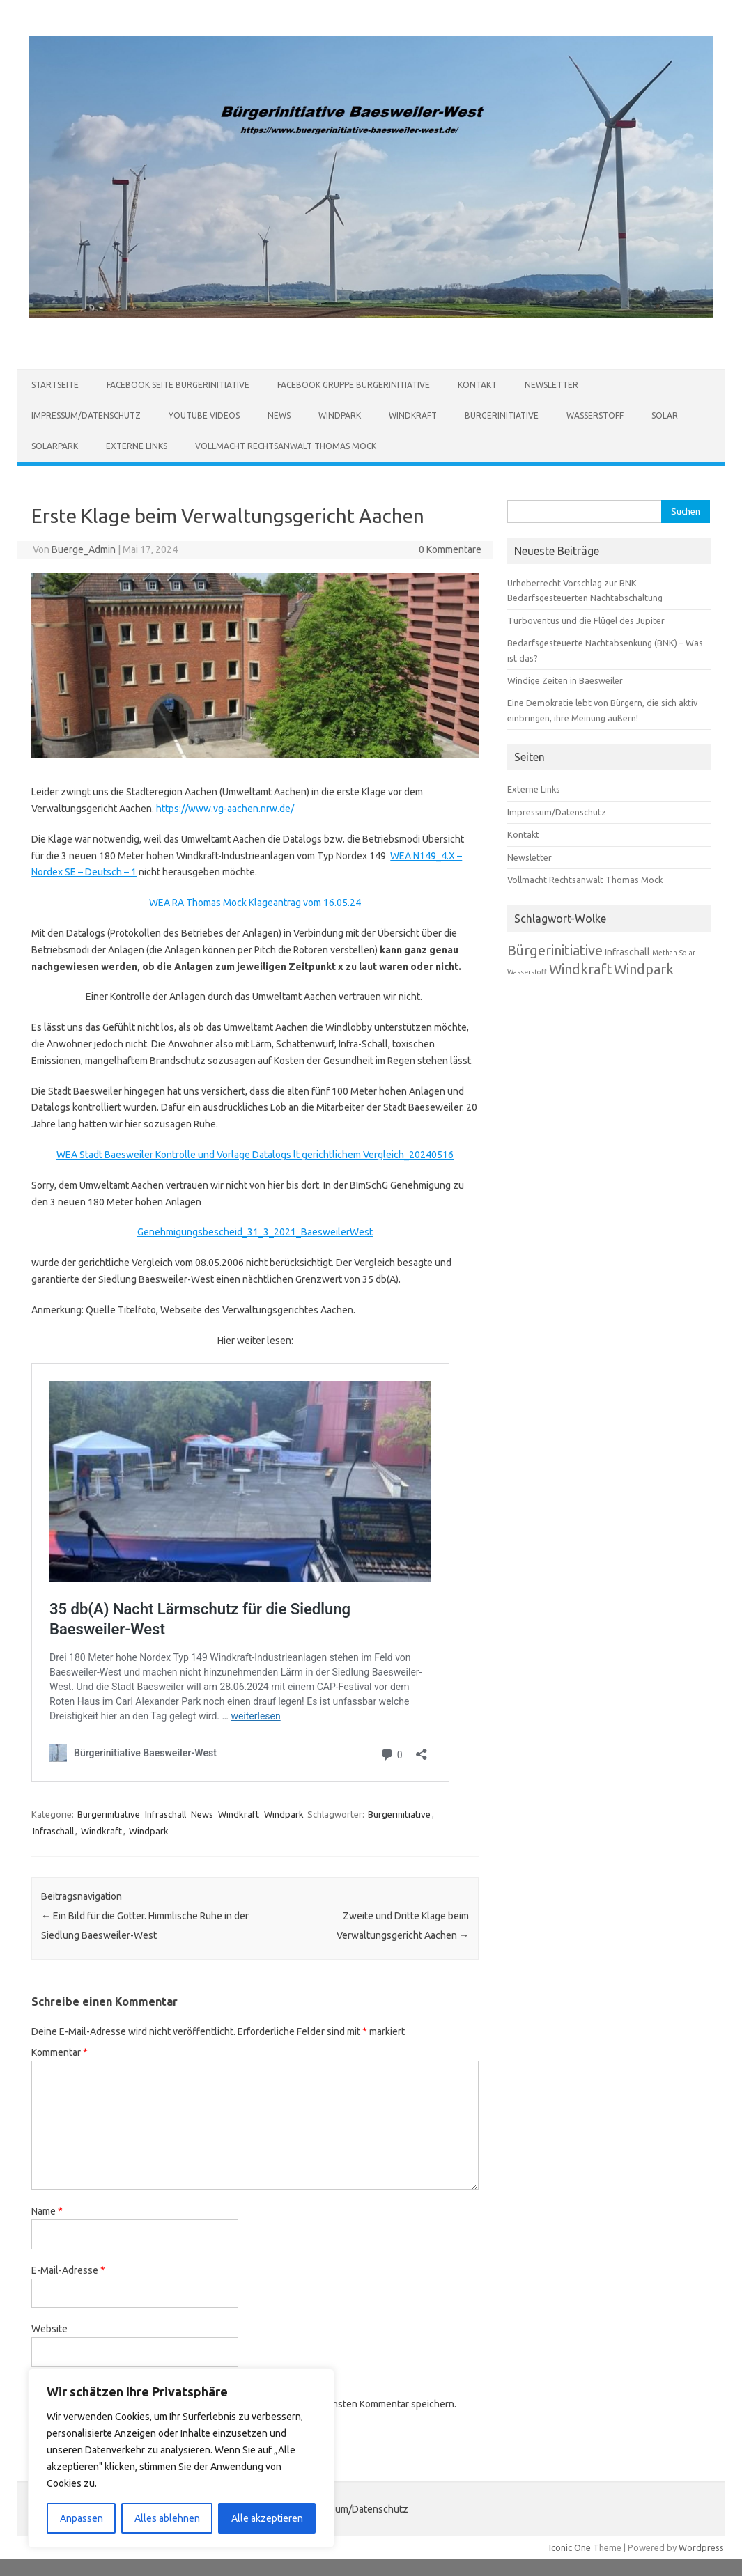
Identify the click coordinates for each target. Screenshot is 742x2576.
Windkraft (413, 415)
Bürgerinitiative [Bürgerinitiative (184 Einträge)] (555, 950)
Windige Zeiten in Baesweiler (565, 680)
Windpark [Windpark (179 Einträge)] (644, 969)
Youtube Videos (204, 415)
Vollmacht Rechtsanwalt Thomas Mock (285, 446)
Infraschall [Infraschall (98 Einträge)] (627, 952)
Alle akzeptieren (267, 2518)
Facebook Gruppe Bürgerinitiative (353, 384)
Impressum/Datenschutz (86, 415)
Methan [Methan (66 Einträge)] (664, 953)
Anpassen (81, 2518)
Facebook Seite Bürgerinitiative (178, 384)
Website (49, 2328)
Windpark (339, 415)
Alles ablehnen (167, 2518)
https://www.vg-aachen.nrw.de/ (225, 808)
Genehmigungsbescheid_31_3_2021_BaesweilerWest (255, 1232)
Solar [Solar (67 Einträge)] (687, 953)
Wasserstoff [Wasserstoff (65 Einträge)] (527, 972)
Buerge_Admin (84, 549)
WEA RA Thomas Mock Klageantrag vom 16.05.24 (255, 902)
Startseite (55, 384)
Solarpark (54, 446)
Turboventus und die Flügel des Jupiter (586, 620)
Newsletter (551, 384)
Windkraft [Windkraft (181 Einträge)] (580, 969)
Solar (664, 415)
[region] (181, 2458)
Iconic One (570, 2547)
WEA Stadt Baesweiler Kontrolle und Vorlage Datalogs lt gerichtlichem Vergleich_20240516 (255, 1154)
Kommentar (59, 2052)
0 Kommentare (450, 549)
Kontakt (477, 384)
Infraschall (165, 1814)
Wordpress (701, 2547)
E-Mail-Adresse (68, 2270)
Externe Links (136, 446)
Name (47, 2211)
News (279, 415)
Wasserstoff (595, 415)
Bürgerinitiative (502, 415)
